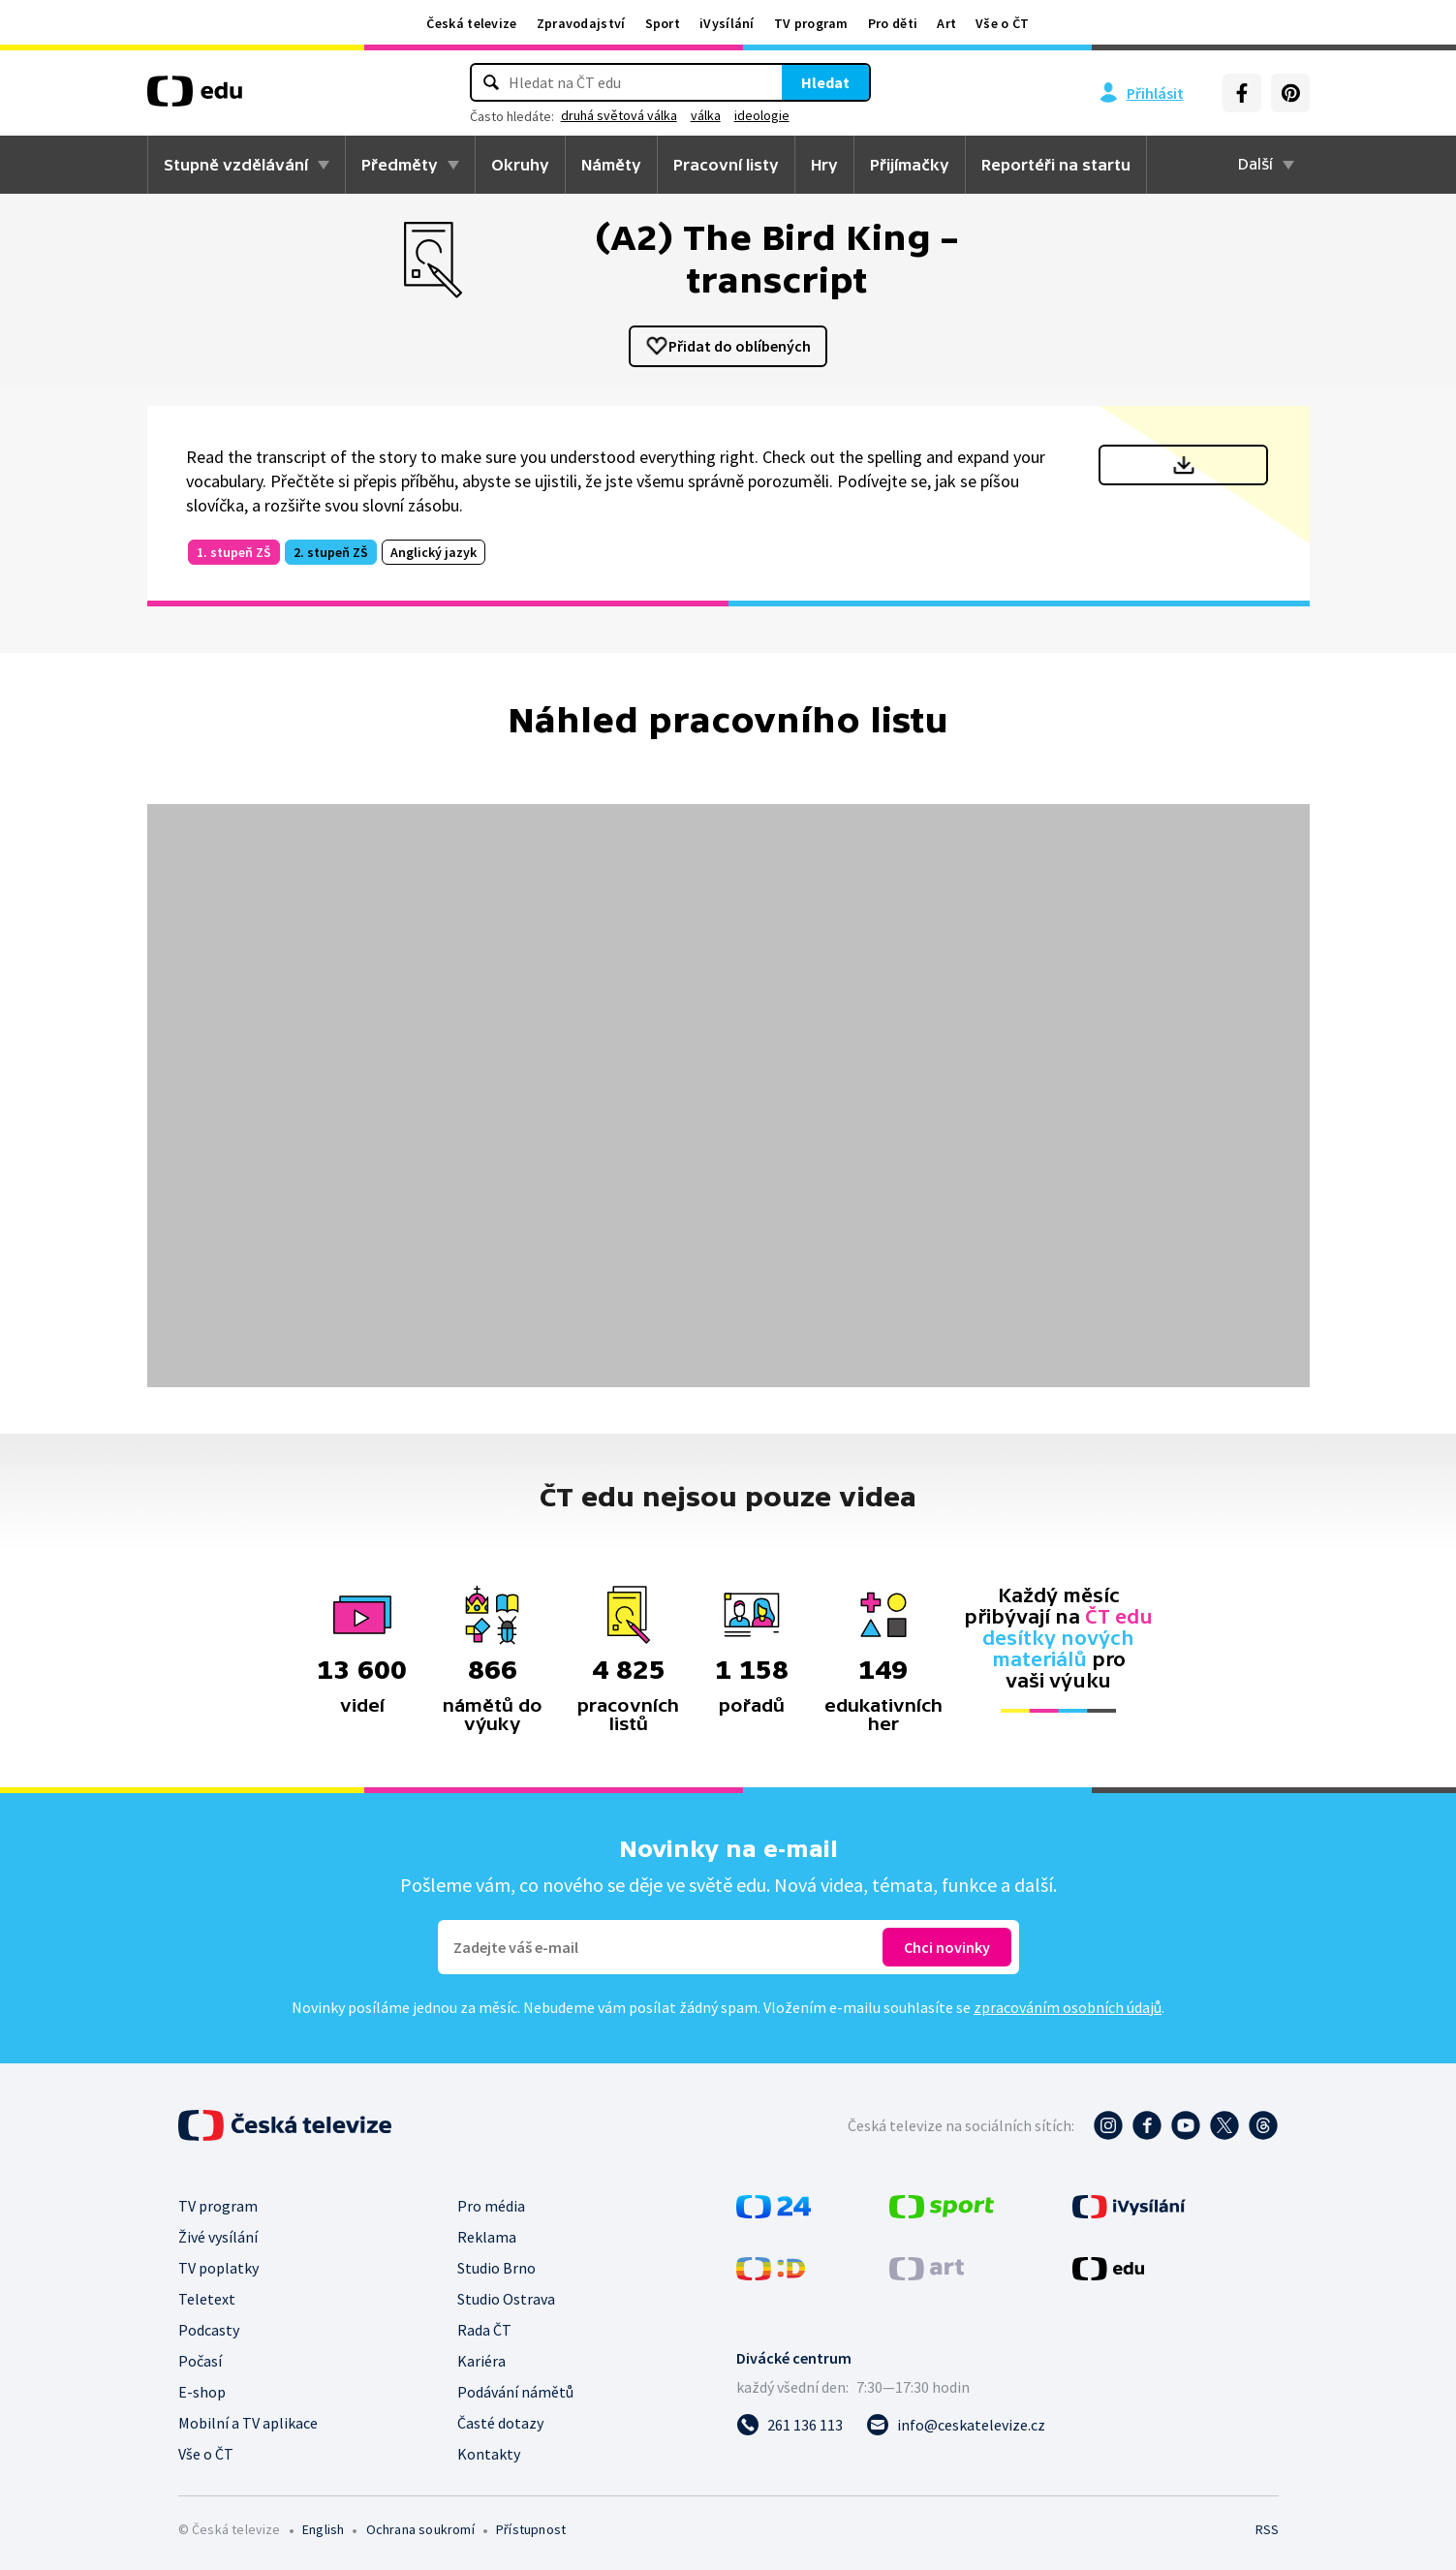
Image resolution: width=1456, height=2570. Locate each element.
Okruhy (520, 164)
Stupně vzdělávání (236, 164)
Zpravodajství (581, 23)
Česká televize (471, 23)
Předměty (399, 164)
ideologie (762, 115)
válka (706, 115)
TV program (811, 23)
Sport (663, 23)
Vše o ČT (1002, 23)
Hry (824, 164)
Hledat (825, 82)
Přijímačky (909, 164)
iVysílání (727, 23)
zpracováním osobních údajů (1068, 2007)
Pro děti (892, 23)
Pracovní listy (726, 164)
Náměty (611, 164)
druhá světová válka (619, 115)
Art (946, 23)
